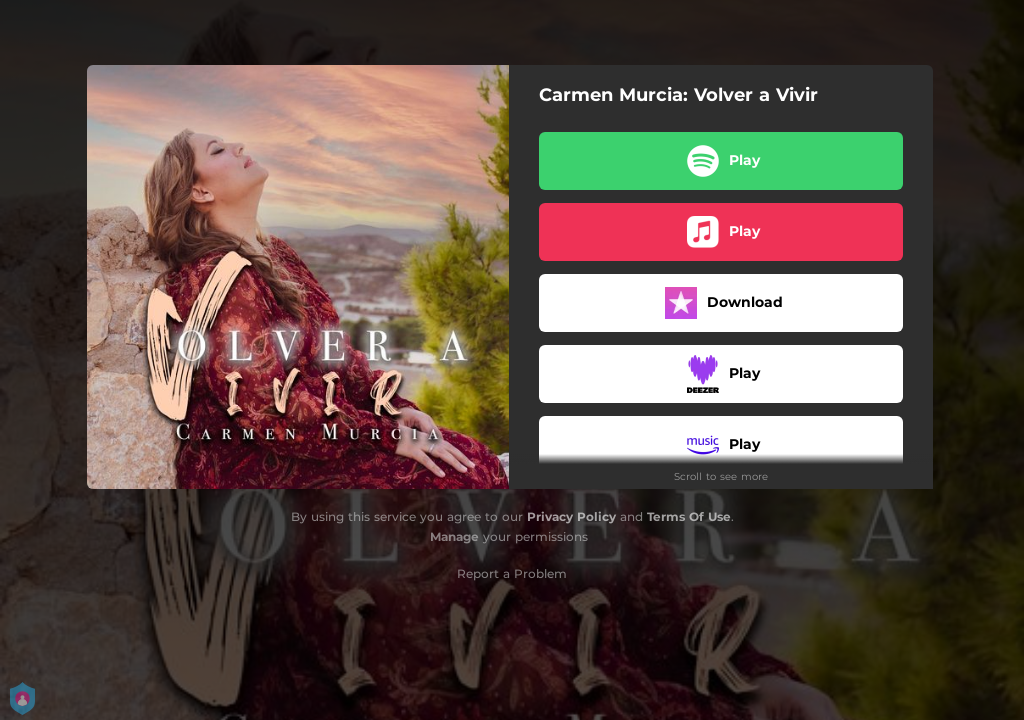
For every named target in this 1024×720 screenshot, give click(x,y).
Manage (454, 536)
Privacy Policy (571, 516)
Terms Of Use (689, 516)
